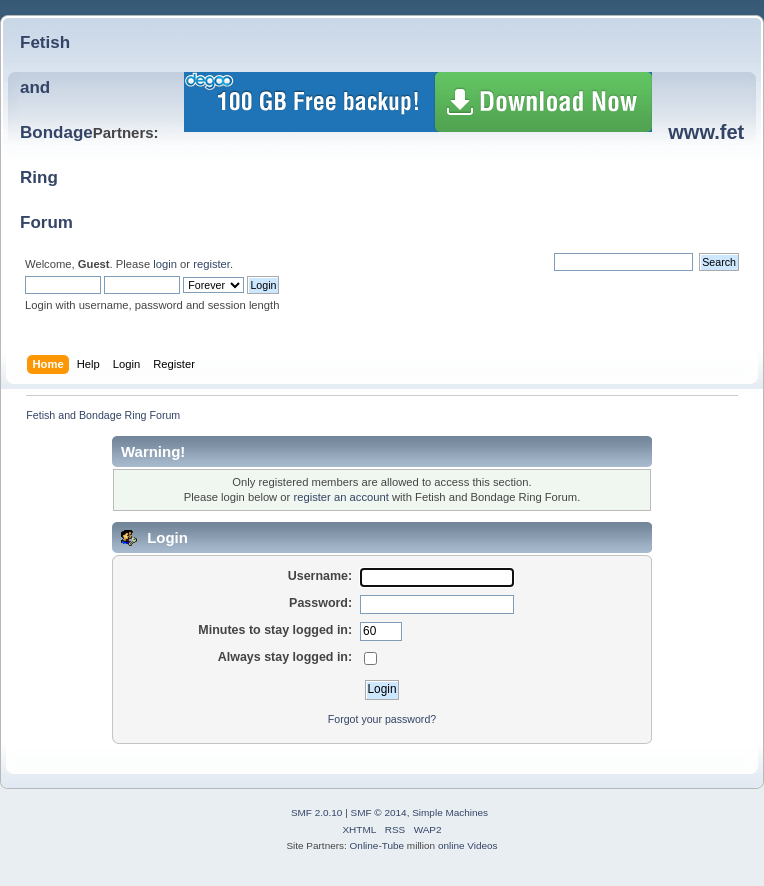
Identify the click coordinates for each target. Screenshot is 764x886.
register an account (340, 497)
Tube (393, 845)
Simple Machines (450, 812)
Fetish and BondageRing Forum (56, 132)
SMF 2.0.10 (317, 812)
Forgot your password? (382, 719)
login (165, 264)
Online (364, 845)
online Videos (468, 845)
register (211, 264)
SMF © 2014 (379, 812)
